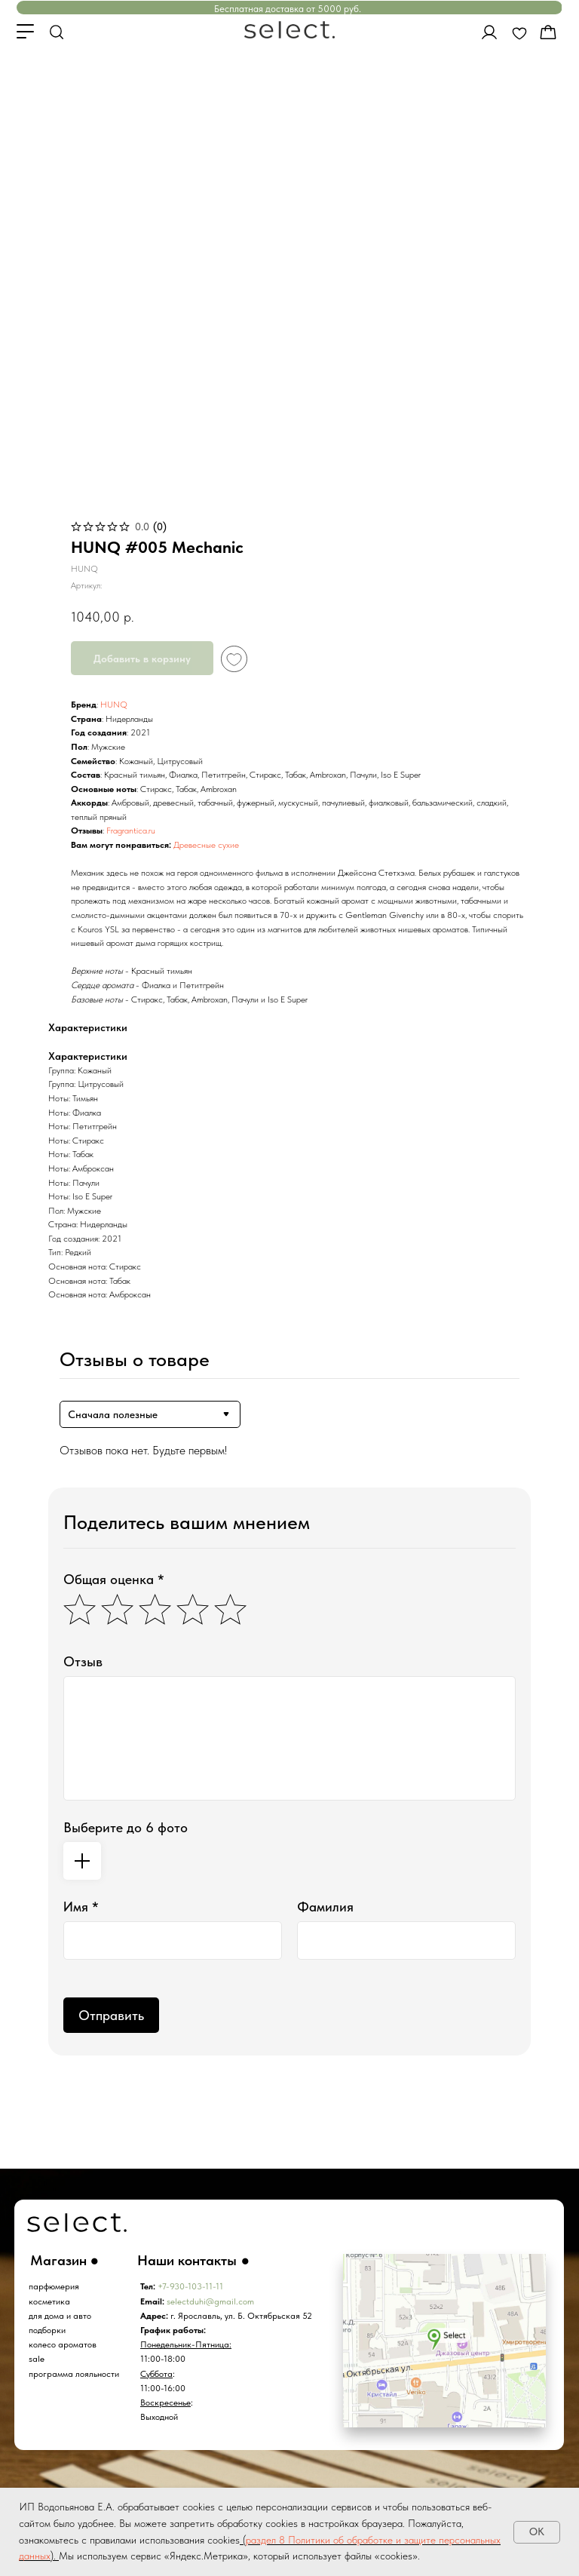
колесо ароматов (62, 2344)
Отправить (111, 2015)
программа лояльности (74, 2374)
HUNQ (113, 704)
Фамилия (325, 1906)
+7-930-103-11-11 (190, 2286)
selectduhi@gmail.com (210, 2301)
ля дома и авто (62, 2315)
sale (36, 2358)
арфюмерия (56, 2286)
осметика (51, 2301)
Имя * (81, 1906)
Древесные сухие (206, 845)
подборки (47, 2330)
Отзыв (83, 1661)
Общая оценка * (113, 1579)
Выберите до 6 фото (125, 1827)
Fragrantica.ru (130, 830)
